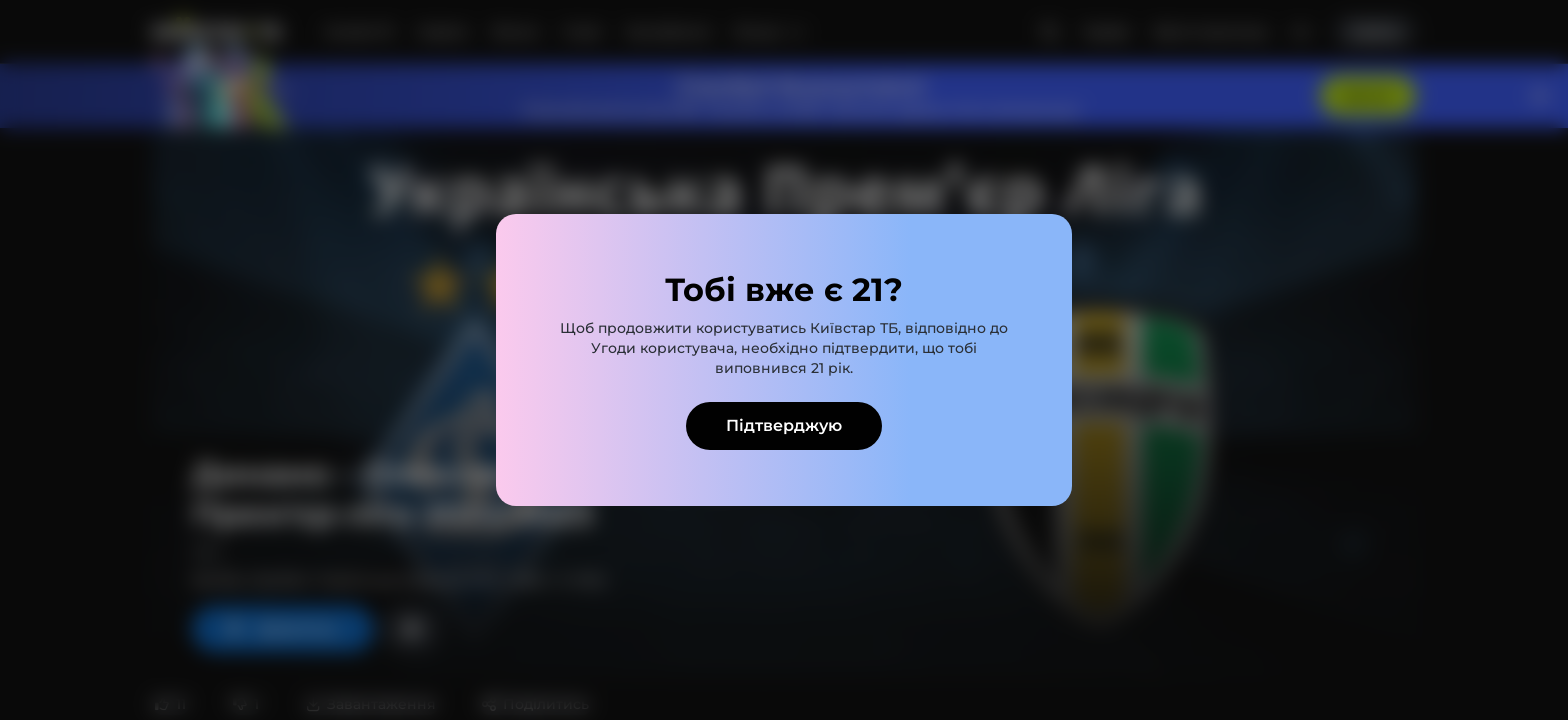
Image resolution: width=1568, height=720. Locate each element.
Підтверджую (784, 425)
